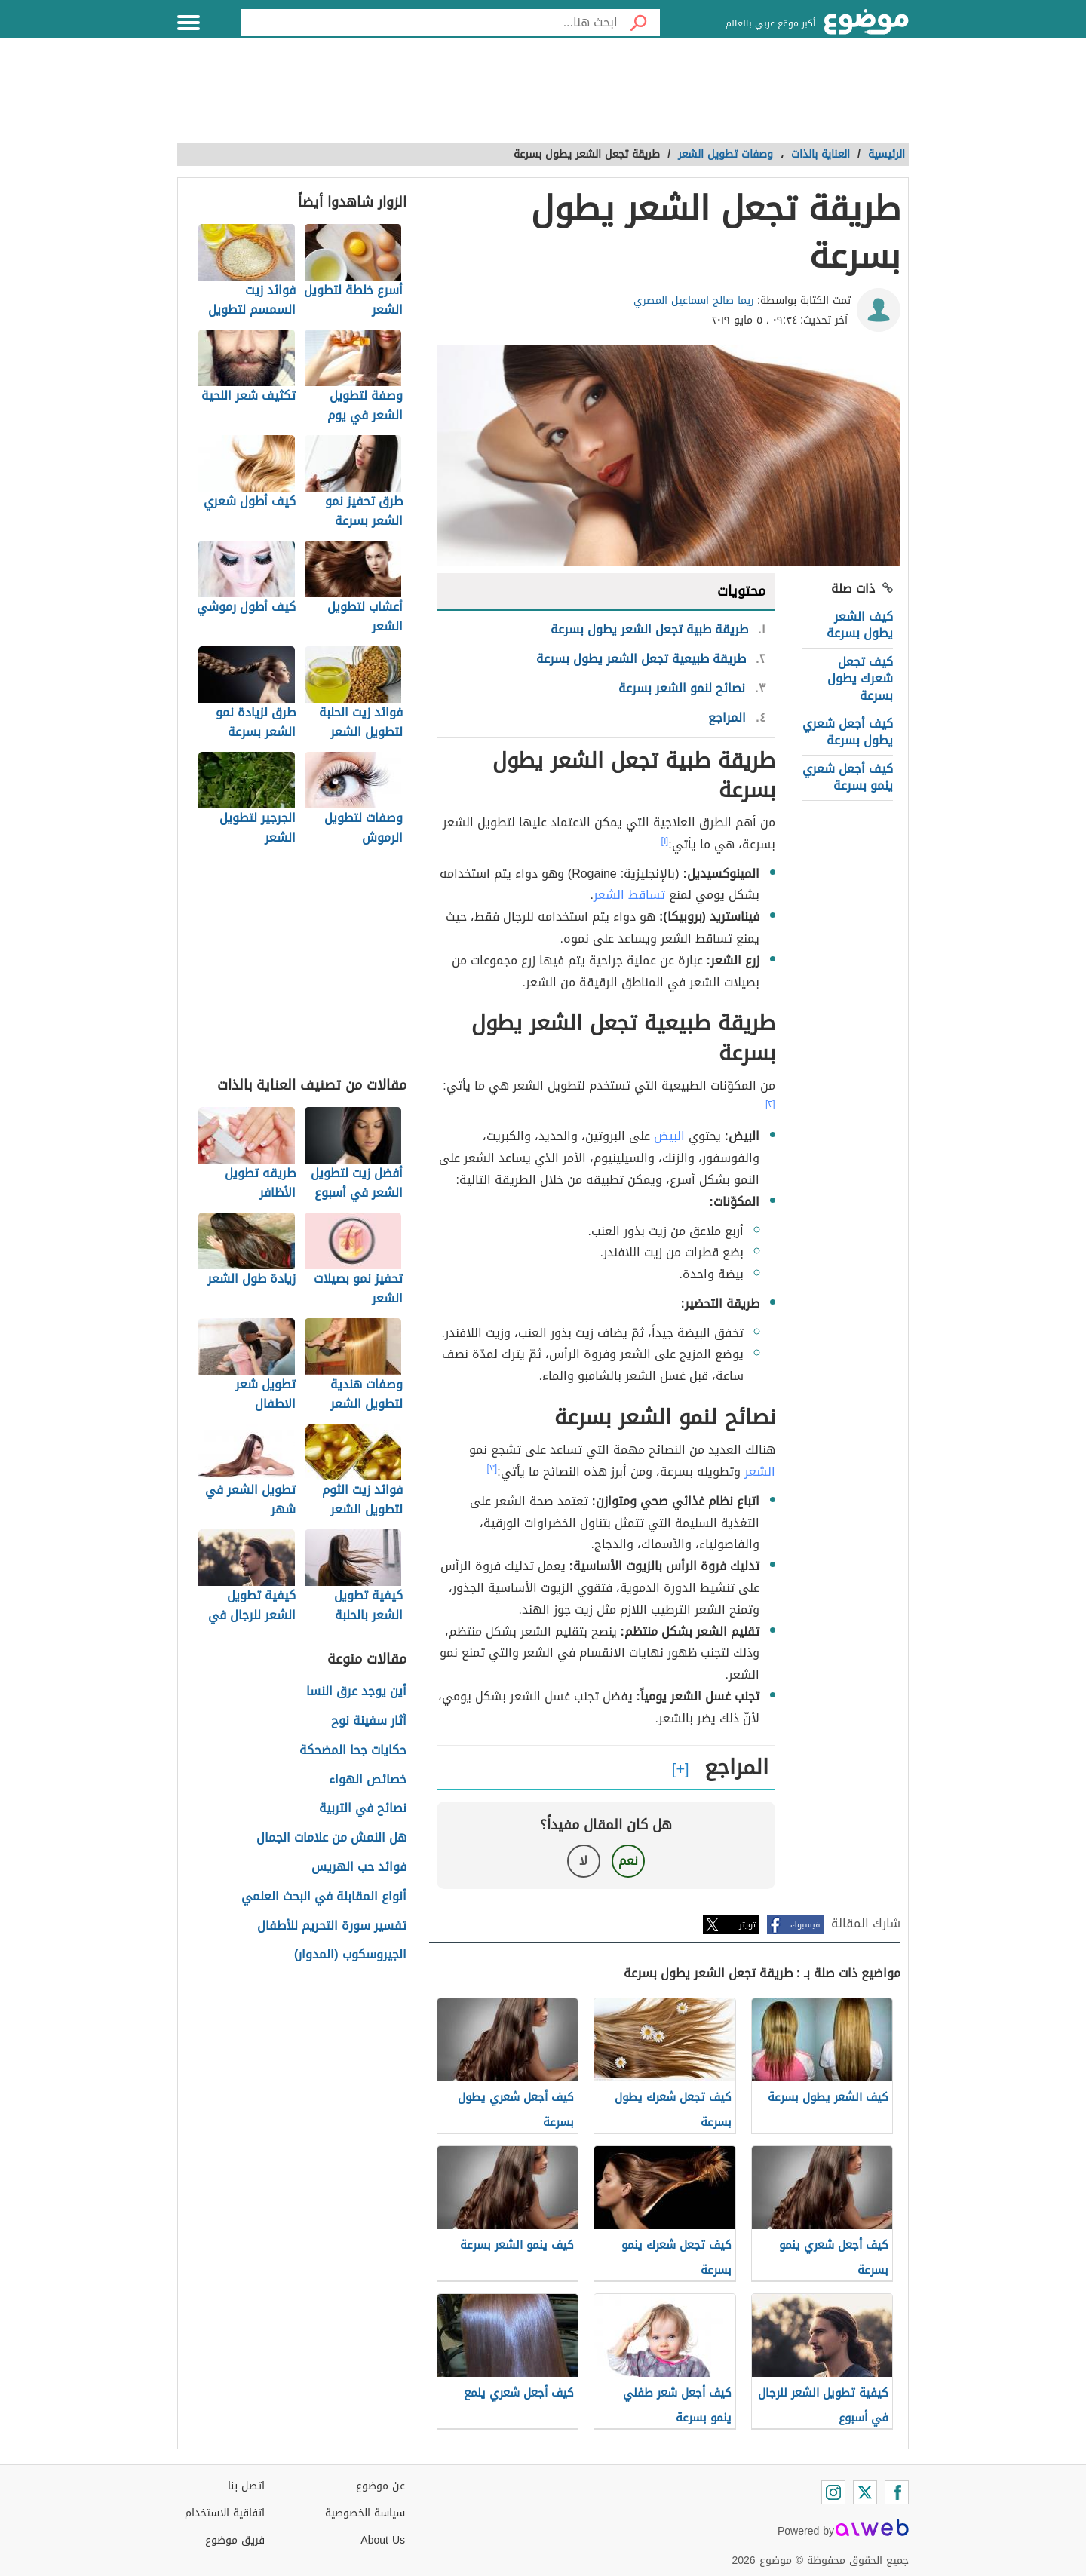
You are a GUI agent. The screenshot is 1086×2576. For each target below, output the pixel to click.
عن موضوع (380, 2486)
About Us (382, 2540)
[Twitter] (865, 2492)
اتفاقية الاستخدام (225, 2513)
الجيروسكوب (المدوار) (350, 1955)
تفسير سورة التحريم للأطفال (331, 1926)
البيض (669, 1136)
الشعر (759, 1471)
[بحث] (639, 22)
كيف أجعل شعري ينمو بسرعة (847, 777)
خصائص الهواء (367, 1780)
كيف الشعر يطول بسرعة (860, 625)
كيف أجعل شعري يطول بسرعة (847, 732)
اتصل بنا (246, 2486)
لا (583, 1860)
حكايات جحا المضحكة (352, 1751)
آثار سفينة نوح (368, 1721)
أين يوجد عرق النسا (356, 1692)
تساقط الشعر (629, 894)
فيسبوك (805, 1925)
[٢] (770, 1104)
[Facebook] (897, 2492)
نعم (628, 1860)
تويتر (747, 1925)
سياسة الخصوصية (365, 2513)
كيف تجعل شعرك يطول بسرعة (860, 678)
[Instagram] (833, 2492)
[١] (665, 841)
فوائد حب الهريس (358, 1867)
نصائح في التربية (362, 1809)
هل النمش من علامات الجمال (331, 1838)
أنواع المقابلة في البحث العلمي (323, 1897)
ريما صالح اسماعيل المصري (694, 300)
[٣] (492, 1468)
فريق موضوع (235, 2540)
